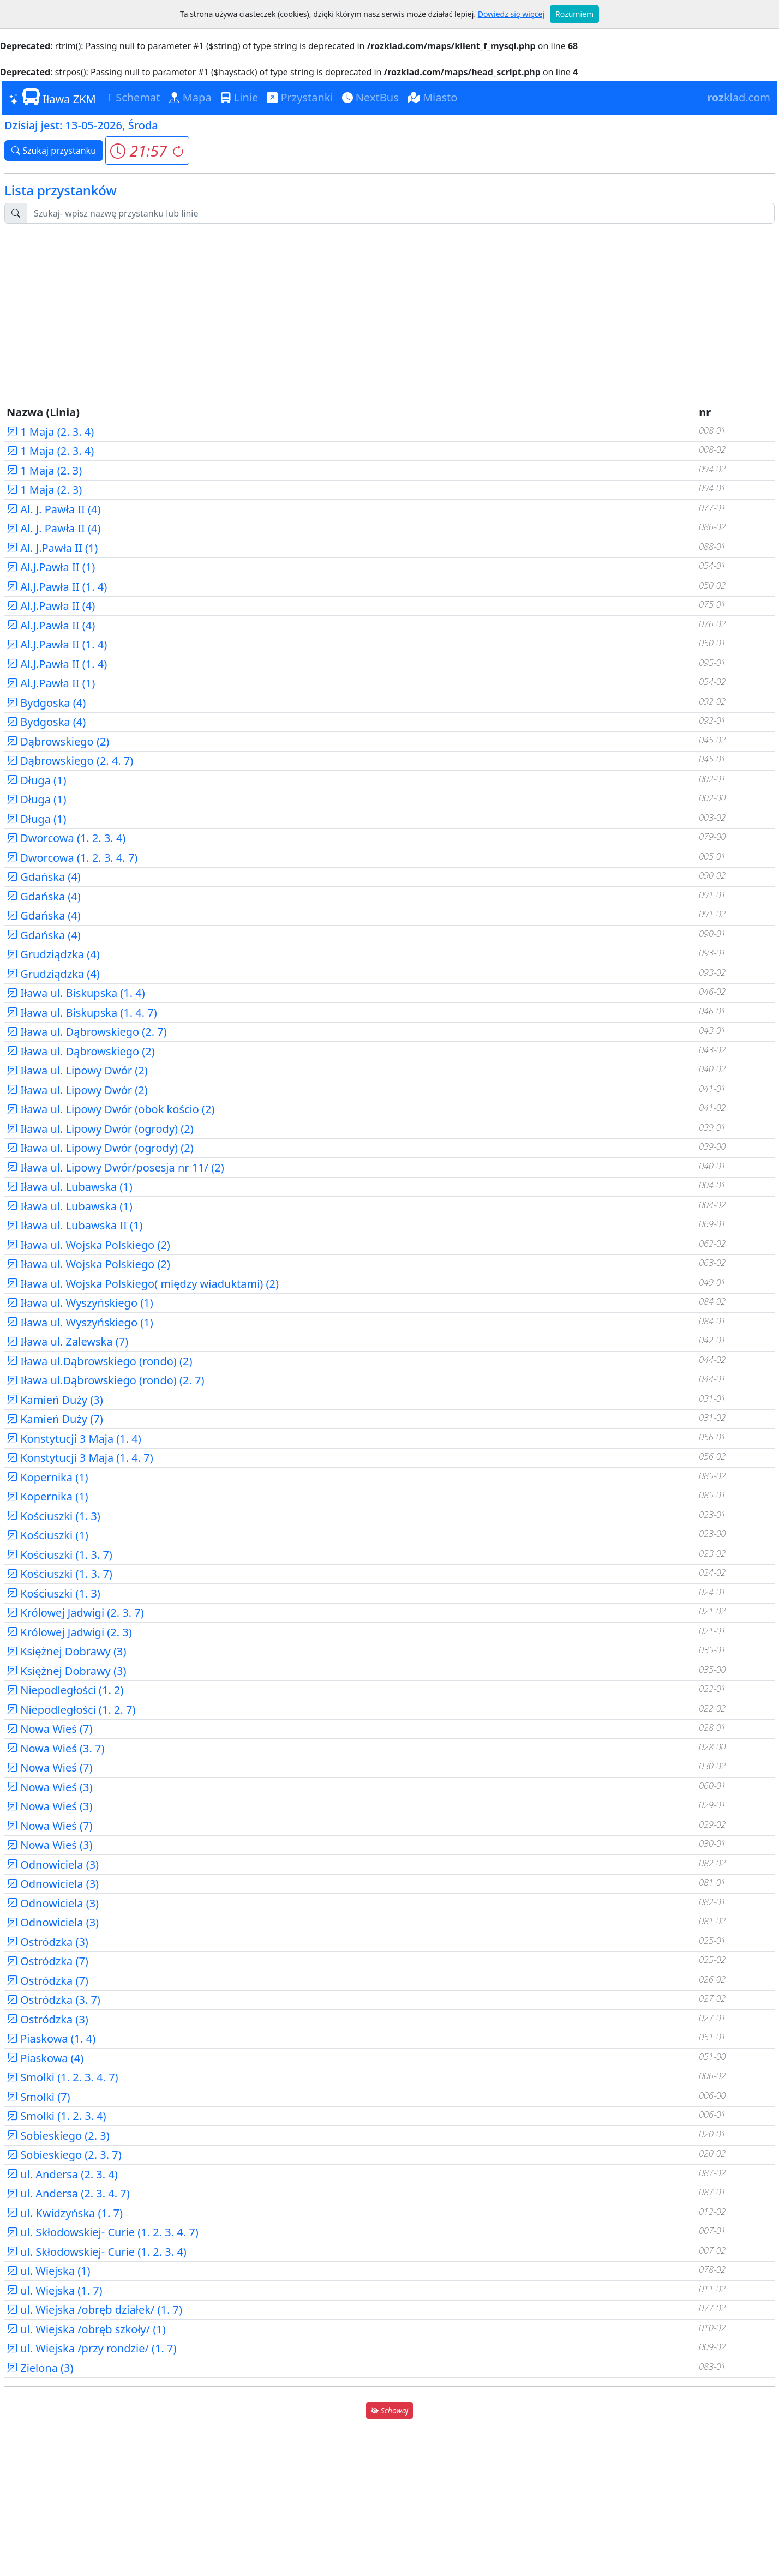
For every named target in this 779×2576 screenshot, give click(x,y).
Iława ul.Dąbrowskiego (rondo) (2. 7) (105, 1380)
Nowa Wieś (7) (50, 1728)
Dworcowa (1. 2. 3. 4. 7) (72, 857)
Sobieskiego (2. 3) (58, 2135)
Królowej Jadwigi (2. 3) (69, 1632)
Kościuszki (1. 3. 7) (59, 1554)
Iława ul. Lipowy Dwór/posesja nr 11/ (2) (115, 1167)
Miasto (433, 97)
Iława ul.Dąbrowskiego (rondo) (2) (99, 1361)
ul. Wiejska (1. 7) (55, 2290)
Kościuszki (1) (47, 1535)
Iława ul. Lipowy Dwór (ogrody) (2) (100, 1128)
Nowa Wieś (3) (50, 1787)
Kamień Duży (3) (55, 1399)
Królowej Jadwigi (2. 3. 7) (75, 1612)
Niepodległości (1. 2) (65, 1690)
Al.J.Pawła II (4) (51, 605)
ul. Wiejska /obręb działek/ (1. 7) (94, 2309)
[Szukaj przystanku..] (401, 213)
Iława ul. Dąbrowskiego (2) (81, 1051)
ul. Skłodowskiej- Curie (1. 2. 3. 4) (97, 2251)
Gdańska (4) (44, 876)
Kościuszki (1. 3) (53, 1516)
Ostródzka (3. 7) (53, 1999)
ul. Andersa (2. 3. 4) (62, 2174)
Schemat (134, 97)
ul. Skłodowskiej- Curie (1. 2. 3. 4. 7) (103, 2232)
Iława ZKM (52, 97)
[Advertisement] (389, 308)
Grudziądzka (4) (53, 954)
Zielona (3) (40, 2368)
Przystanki (300, 97)
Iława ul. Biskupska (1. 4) (76, 993)
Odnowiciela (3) (53, 1864)
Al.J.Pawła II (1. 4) (57, 586)
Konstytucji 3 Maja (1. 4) (74, 1438)
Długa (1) (36, 780)
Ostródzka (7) (47, 1961)
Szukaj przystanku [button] (53, 151)
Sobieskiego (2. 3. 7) (64, 2154)
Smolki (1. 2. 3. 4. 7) (62, 2077)
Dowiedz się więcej (511, 14)
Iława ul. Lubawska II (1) (75, 1225)
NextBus (370, 97)
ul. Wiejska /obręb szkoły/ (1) (86, 2329)
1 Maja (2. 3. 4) (50, 431)
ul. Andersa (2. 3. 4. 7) (68, 2193)
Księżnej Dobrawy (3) (66, 1651)
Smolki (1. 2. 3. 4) (56, 2116)
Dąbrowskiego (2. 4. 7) (70, 760)
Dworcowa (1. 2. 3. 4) (66, 838)
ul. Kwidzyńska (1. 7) (65, 2213)
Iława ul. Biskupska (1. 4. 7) (82, 1012)
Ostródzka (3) (47, 1942)
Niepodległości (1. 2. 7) (71, 1709)
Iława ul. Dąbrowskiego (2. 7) (87, 1031)
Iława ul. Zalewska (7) (67, 1341)
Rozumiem (574, 14)
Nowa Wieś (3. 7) (56, 1748)
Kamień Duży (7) (55, 1419)
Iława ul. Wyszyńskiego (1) (80, 1302)
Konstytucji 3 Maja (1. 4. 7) (80, 1457)
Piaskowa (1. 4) (51, 2038)
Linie (239, 97)
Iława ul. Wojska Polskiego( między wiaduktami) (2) (143, 1283)
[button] (147, 150)
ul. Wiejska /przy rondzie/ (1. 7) (92, 2348)
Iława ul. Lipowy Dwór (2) (77, 1070)
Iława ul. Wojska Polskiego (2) (88, 1245)
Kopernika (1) (47, 1477)
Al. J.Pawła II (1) (52, 548)
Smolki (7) (38, 2096)
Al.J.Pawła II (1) (51, 567)
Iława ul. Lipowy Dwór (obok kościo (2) (110, 1109)
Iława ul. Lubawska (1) (70, 1186)
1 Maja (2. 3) (44, 470)
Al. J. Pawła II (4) (54, 509)
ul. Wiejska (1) (49, 2270)
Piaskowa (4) (45, 2058)
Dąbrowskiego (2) (58, 741)
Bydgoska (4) (46, 702)
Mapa (190, 97)
